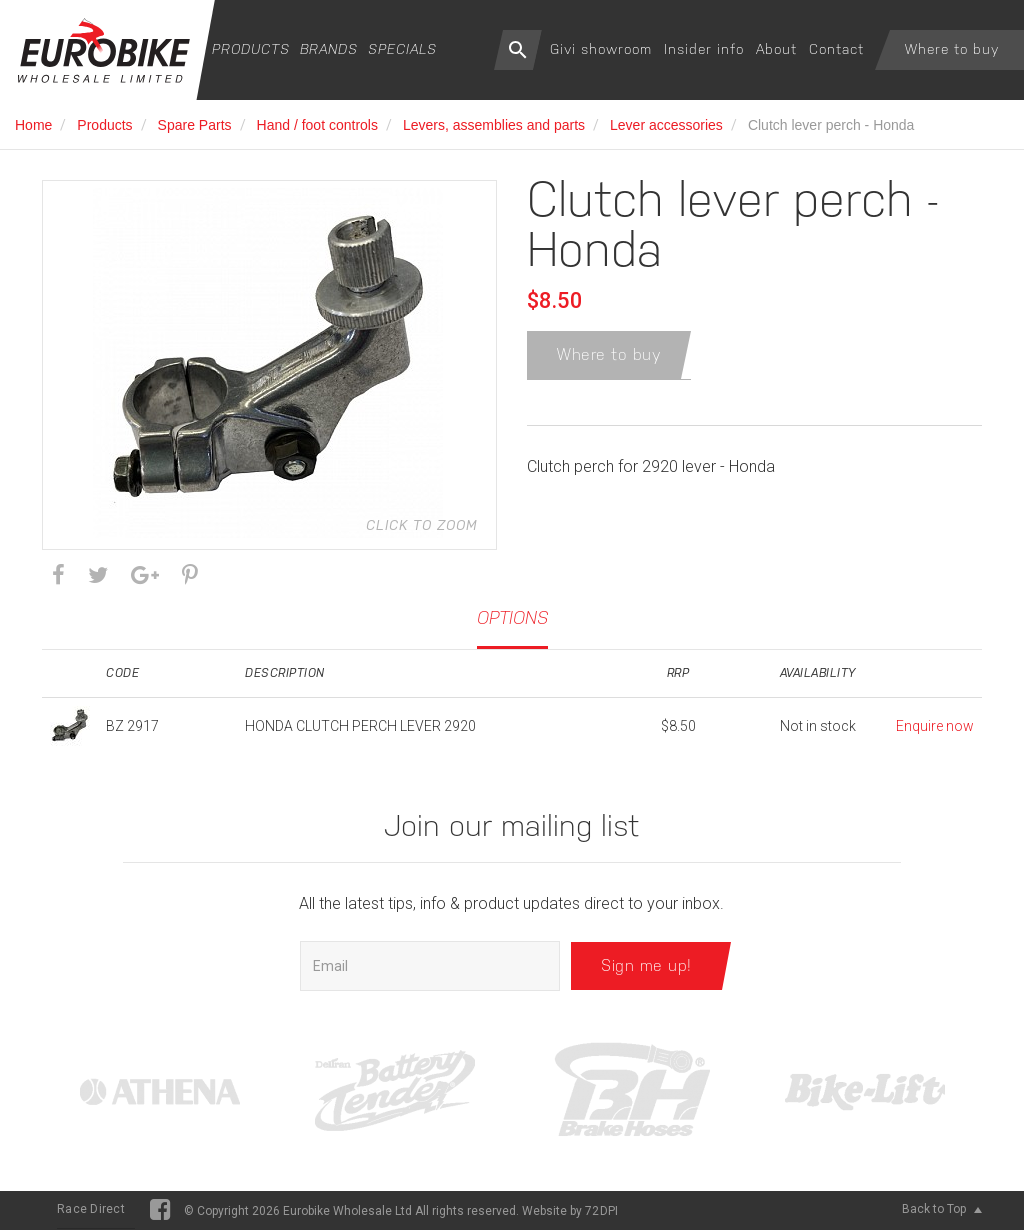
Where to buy (952, 49)
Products (251, 49)
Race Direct (91, 1209)
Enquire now (935, 726)
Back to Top (942, 1209)
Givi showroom (601, 49)
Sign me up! (646, 965)
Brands (329, 49)
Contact (836, 49)
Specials (402, 49)
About (776, 49)
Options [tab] (512, 617)
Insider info (704, 49)
